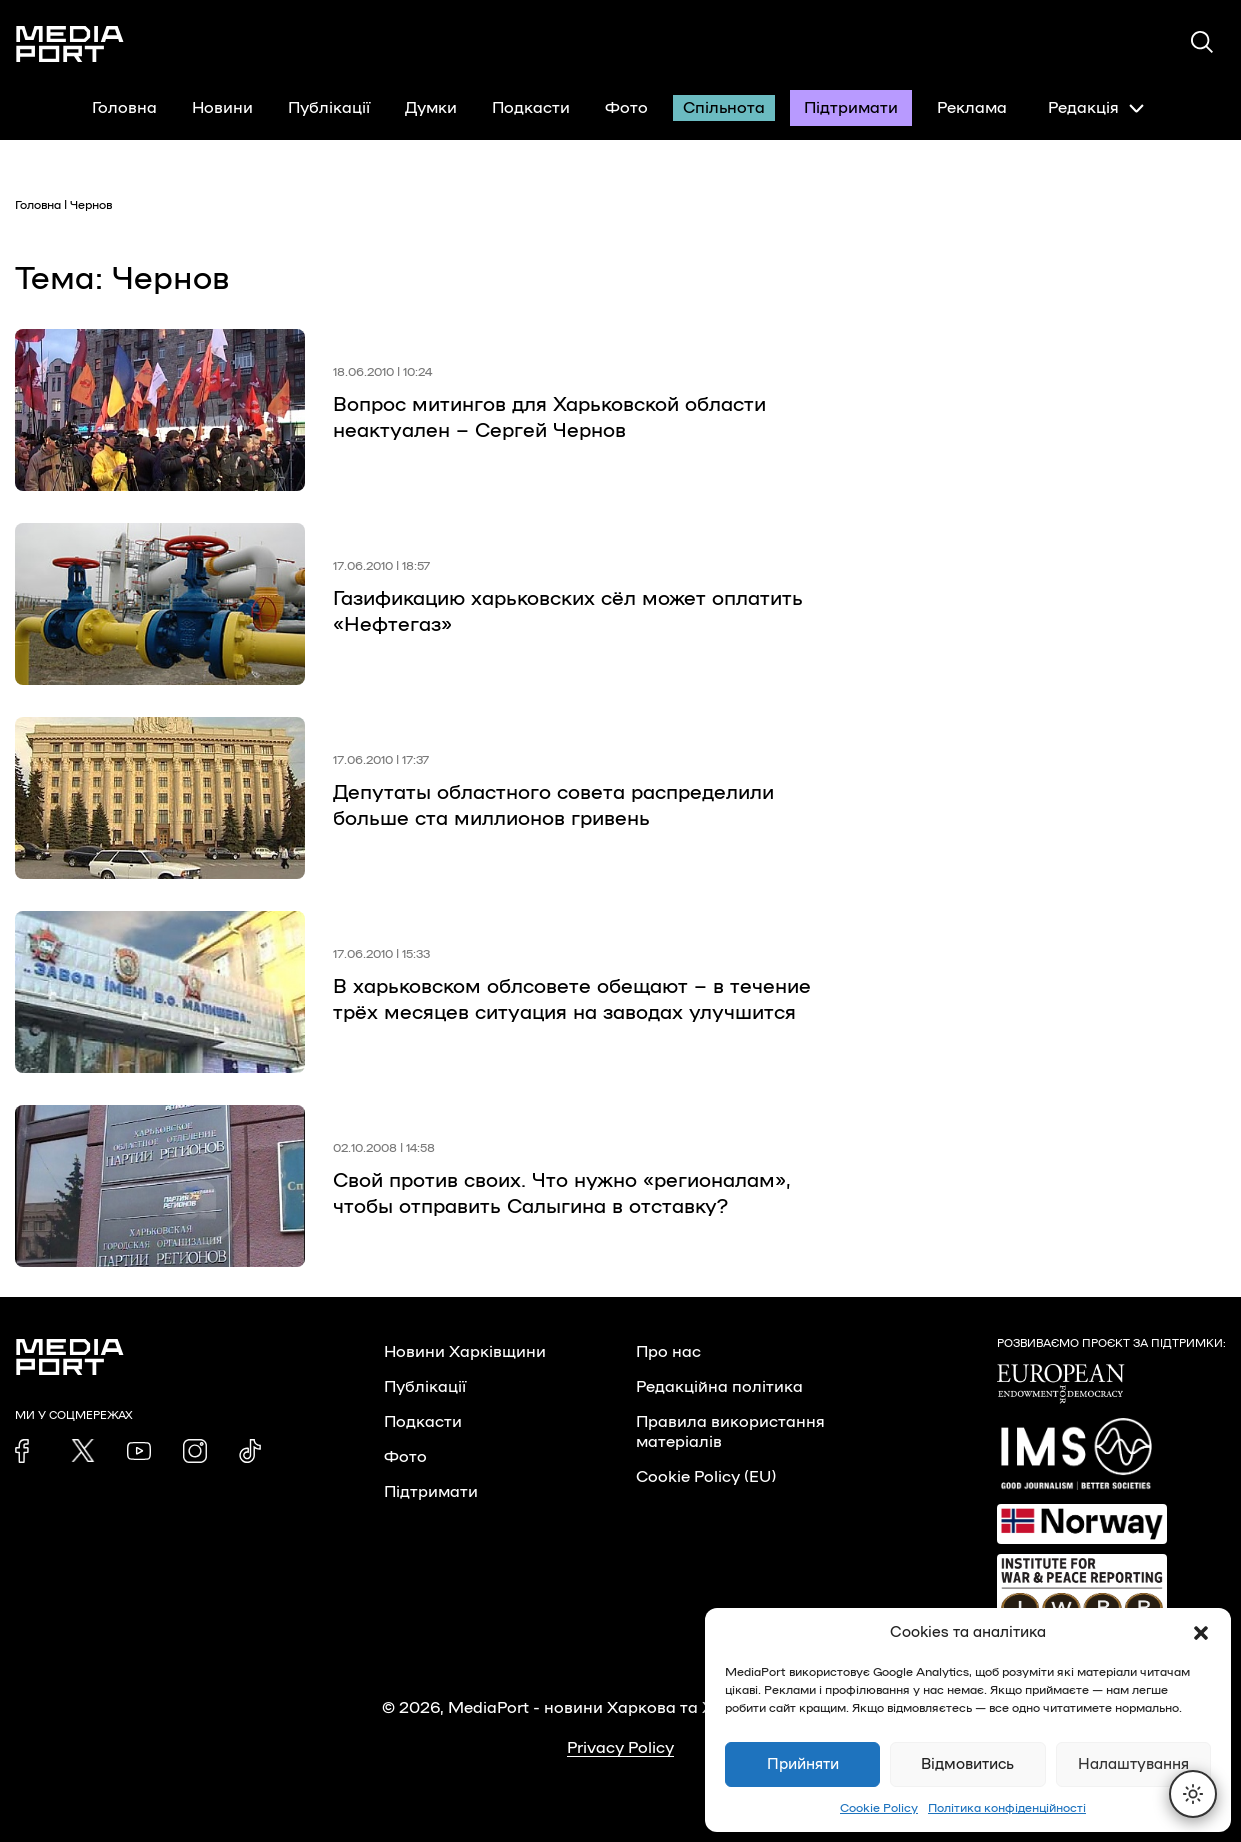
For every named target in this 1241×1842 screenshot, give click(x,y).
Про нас (668, 1352)
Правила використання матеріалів (730, 1432)
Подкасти (531, 108)
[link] (27, 1451)
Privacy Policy (620, 1748)
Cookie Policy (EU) (706, 1477)
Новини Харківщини (465, 1352)
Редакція (1096, 108)
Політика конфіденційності (1007, 1808)
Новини (222, 108)
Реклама (972, 108)
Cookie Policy (879, 1808)
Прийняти (803, 1764)
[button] (1201, 1633)
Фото (626, 108)
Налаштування (1133, 1764)
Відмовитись (967, 1764)
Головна (124, 108)
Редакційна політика (719, 1387)
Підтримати (851, 108)
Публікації (329, 108)
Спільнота (724, 108)
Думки (431, 108)
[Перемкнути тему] (1193, 1794)
